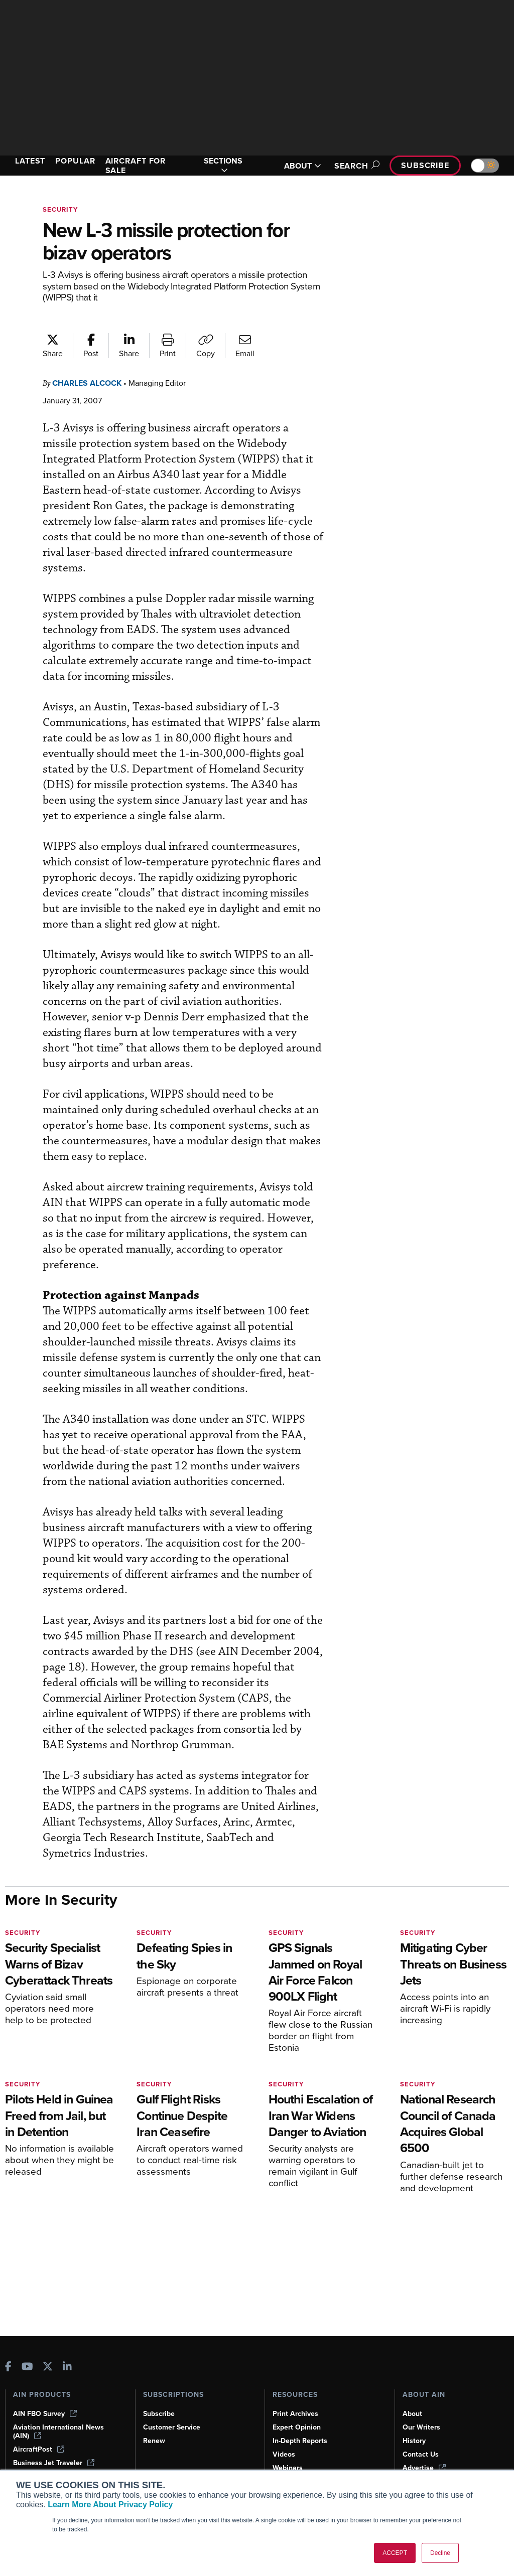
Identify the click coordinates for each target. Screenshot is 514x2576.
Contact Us (421, 2454)
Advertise (424, 2468)
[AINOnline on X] (48, 2367)
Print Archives (295, 2413)
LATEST (30, 161)
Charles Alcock (86, 383)
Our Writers (421, 2427)
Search (355, 166)
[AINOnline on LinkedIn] (67, 2367)
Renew (154, 2441)
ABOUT (302, 166)
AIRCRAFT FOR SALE (135, 165)
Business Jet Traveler (53, 2463)
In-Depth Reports (300, 2441)
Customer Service (171, 2427)
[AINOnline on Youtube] (27, 2367)
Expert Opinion (297, 2427)
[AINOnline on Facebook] (8, 2367)
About (412, 2413)
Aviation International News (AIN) (58, 2431)
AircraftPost (38, 2449)
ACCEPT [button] (394, 2552)
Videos (284, 2454)
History (414, 2441)
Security (60, 209)
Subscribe (425, 165)
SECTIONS (223, 165)
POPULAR (75, 161)
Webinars (288, 2468)
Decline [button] (440, 2552)
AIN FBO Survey (45, 2413)
